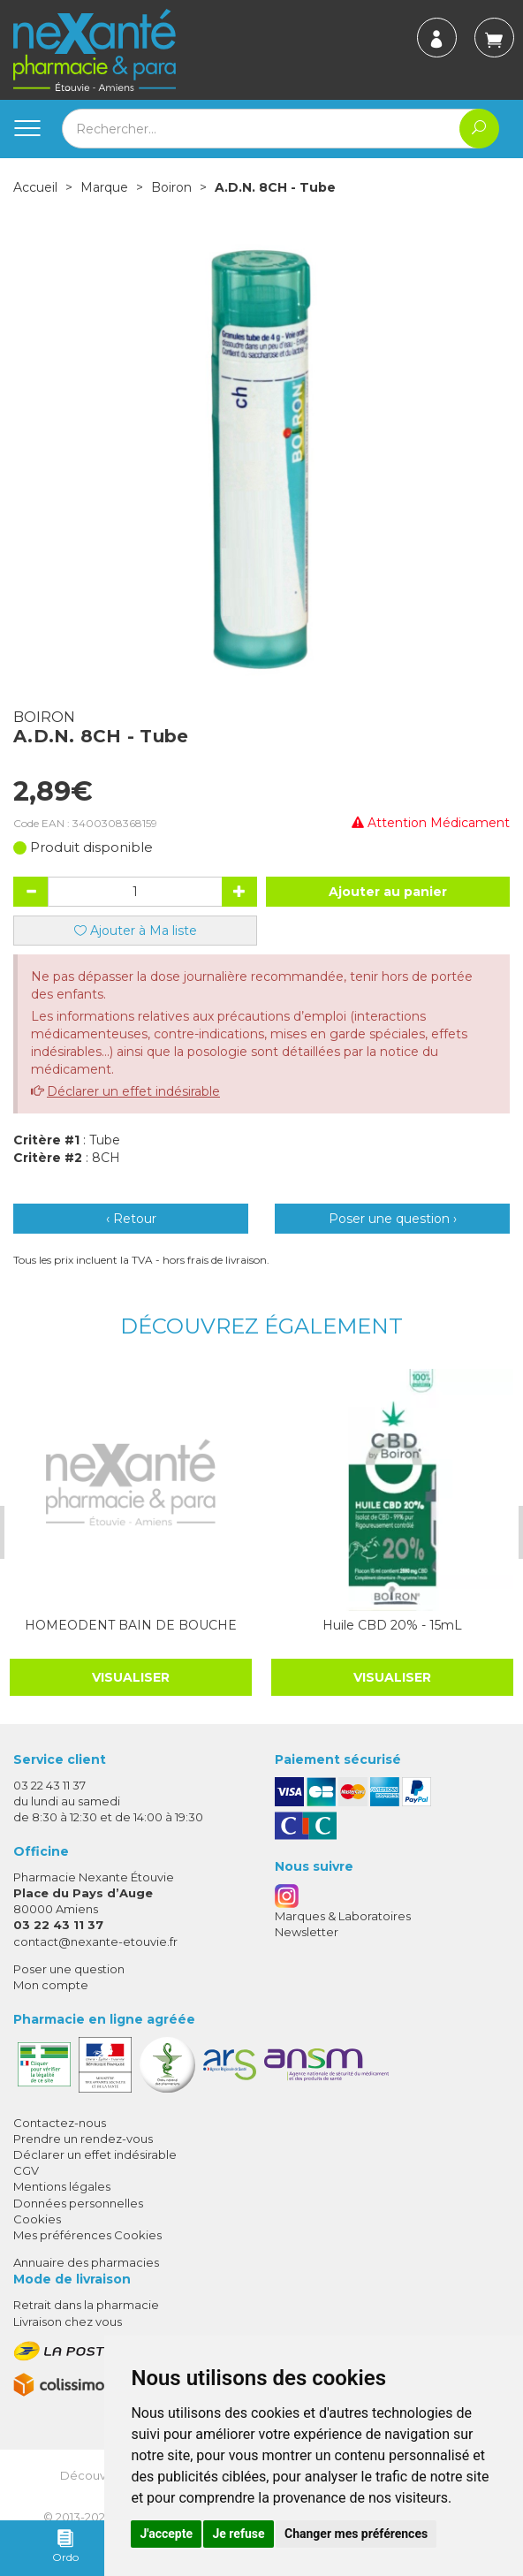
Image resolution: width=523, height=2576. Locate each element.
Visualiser (131, 1677)
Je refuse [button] (238, 2534)
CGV (26, 2170)
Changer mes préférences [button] (356, 2534)
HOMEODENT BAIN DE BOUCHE (131, 1625)
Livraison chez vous (67, 2321)
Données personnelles (78, 2203)
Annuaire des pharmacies (86, 2262)
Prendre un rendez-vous (83, 2138)
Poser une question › (393, 1219)
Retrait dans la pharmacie (86, 2305)
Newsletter (306, 1932)
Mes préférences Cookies (87, 2235)
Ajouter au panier (388, 892)
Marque (104, 187)
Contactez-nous (59, 2123)
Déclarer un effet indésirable (133, 1091)
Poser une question (69, 1969)
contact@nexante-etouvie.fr (95, 1941)
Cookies (37, 2219)
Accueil (35, 187)
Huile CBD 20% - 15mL (392, 1625)
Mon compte (50, 1985)
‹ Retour (131, 1219)
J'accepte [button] (166, 2534)
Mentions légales (61, 2186)
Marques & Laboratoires (343, 1916)
